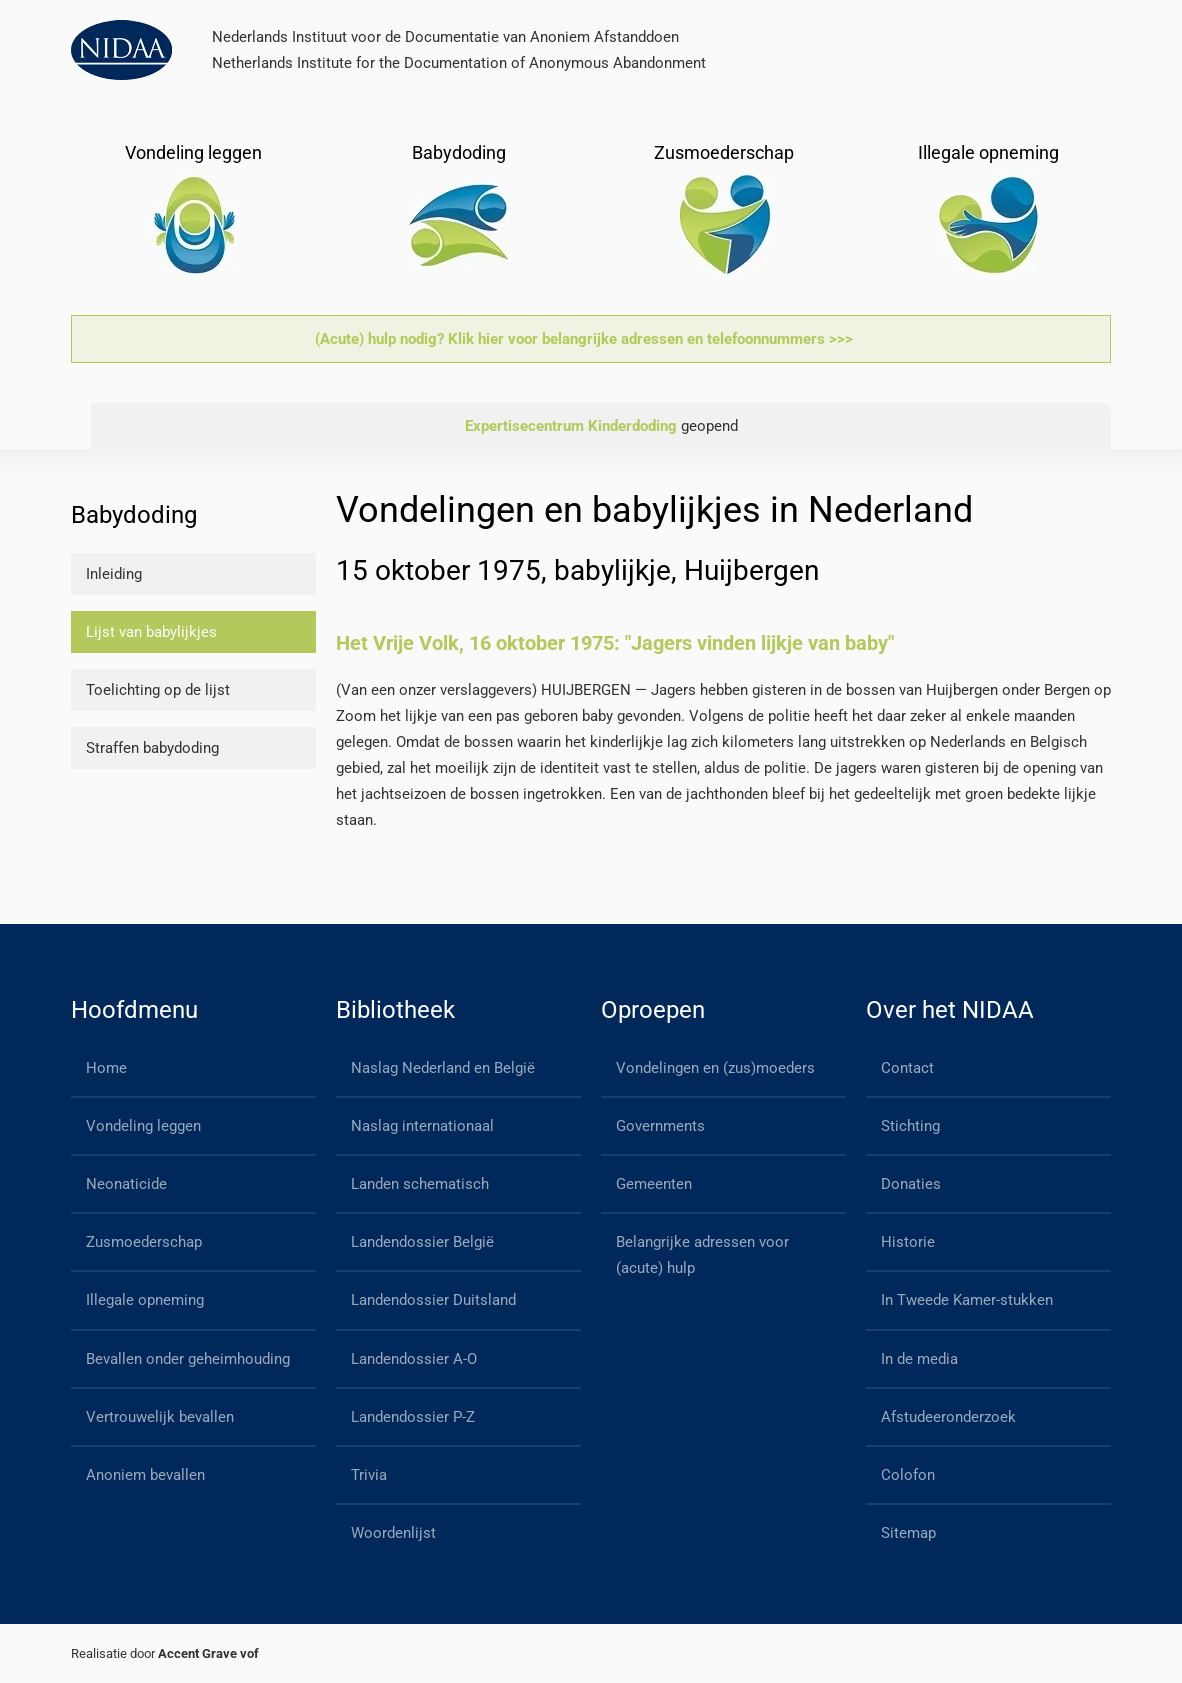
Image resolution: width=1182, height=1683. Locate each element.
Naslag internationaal (422, 1126)
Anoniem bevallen (145, 1475)
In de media (919, 1359)
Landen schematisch (420, 1184)
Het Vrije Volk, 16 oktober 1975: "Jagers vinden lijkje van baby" (615, 643)
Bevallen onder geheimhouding (188, 1359)
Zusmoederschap (144, 1242)
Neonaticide (126, 1184)
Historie (908, 1242)
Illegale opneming (145, 1300)
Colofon (908, 1475)
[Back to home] (121, 50)
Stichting (910, 1126)
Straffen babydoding (152, 748)
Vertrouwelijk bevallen (160, 1417)
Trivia (369, 1475)
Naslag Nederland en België (443, 1068)
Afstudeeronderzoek (948, 1417)
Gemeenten (654, 1184)
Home (106, 1068)
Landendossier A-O (414, 1359)
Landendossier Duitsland (433, 1300)
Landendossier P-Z (413, 1417)
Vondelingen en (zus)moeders (715, 1068)
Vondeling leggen (143, 1126)
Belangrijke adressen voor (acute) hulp (702, 1255)
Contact (907, 1068)
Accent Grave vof (208, 1653)
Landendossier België (422, 1242)
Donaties (911, 1184)
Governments (660, 1126)
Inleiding (114, 574)
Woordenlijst (393, 1533)
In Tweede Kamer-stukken (967, 1300)
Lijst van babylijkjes (151, 632)
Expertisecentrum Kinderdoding (571, 426)
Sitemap (908, 1533)
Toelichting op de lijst (158, 690)
